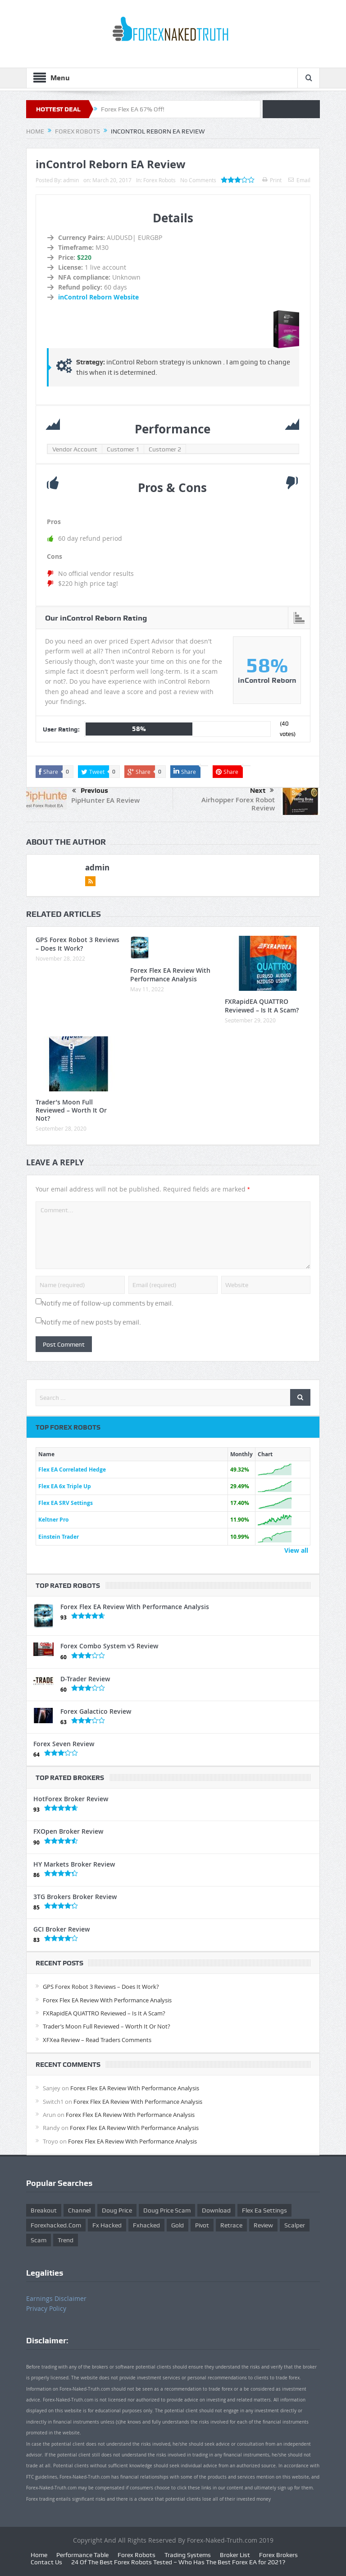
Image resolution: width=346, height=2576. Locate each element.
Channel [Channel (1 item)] (79, 2210)
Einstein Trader (58, 1537)
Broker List (235, 2554)
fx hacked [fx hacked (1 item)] (107, 2225)
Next (262, 791)
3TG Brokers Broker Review (75, 1896)
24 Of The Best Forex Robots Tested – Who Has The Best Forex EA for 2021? (178, 2562)
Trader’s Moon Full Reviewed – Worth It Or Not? (71, 1110)
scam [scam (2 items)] (38, 2240)
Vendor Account (74, 449)
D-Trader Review (85, 1678)
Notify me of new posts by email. (91, 1322)
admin (71, 180)
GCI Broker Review (61, 1929)
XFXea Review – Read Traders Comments (97, 2040)
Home (39, 2554)
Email (299, 180)
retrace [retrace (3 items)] (231, 2225)
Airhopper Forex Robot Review (238, 804)
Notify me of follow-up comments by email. (107, 1303)
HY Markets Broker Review (74, 1864)
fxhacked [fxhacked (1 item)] (146, 2225)
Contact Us (46, 2562)
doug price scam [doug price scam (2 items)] (167, 2210)
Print (272, 180)
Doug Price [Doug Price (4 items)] (117, 2210)
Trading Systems (187, 2554)
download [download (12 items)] (216, 2210)
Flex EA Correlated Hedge (72, 1469)
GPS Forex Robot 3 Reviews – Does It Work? (77, 943)
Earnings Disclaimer (56, 2298)
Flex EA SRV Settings (65, 1503)
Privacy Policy (46, 2308)
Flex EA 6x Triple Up (64, 1486)
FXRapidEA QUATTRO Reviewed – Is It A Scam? (262, 1005)
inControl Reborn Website (98, 297)
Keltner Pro (53, 1519)
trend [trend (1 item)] (65, 2240)
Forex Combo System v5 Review (109, 1646)
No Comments (198, 180)
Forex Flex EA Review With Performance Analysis (170, 974)
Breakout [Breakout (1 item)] (44, 2210)
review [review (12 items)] (263, 2225)
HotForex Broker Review (70, 1798)
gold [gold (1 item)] (177, 2225)
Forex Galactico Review (95, 1711)
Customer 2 (165, 449)
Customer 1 (123, 449)
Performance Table (82, 2554)
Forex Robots (159, 180)
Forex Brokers (278, 2554)
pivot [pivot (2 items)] (202, 2225)
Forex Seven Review (63, 1743)
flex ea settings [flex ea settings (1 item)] (264, 2210)
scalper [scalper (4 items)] (294, 2225)
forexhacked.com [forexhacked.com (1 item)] (56, 2225)
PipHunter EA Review (105, 800)
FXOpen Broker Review (68, 1831)
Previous (90, 791)
